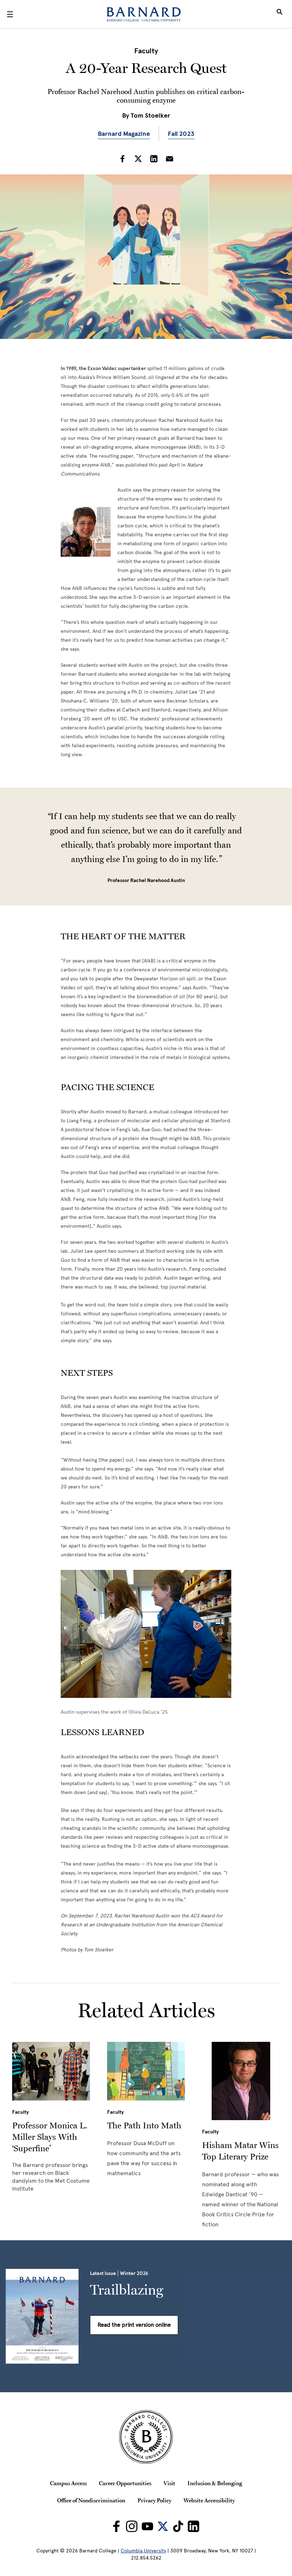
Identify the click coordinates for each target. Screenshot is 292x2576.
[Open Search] (279, 14)
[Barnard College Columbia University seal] (146, 2437)
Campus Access (68, 2483)
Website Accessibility (209, 2500)
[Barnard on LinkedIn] (193, 2526)
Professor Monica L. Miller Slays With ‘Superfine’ (49, 2136)
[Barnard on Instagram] (131, 2526)
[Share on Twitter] (138, 159)
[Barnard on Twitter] (162, 2526)
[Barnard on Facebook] (116, 2526)
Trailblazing (126, 2289)
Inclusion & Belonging (214, 2483)
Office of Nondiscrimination (91, 2500)
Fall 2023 (181, 134)
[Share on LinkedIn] (154, 159)
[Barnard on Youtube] (147, 2526)
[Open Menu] (10, 14)
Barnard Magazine (124, 134)
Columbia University (143, 2551)
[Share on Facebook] (122, 159)
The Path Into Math (144, 2125)
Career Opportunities (125, 2483)
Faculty (146, 50)
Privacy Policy (154, 2500)
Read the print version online (134, 2324)
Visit (169, 2483)
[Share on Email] (169, 159)
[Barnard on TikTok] (178, 2526)
